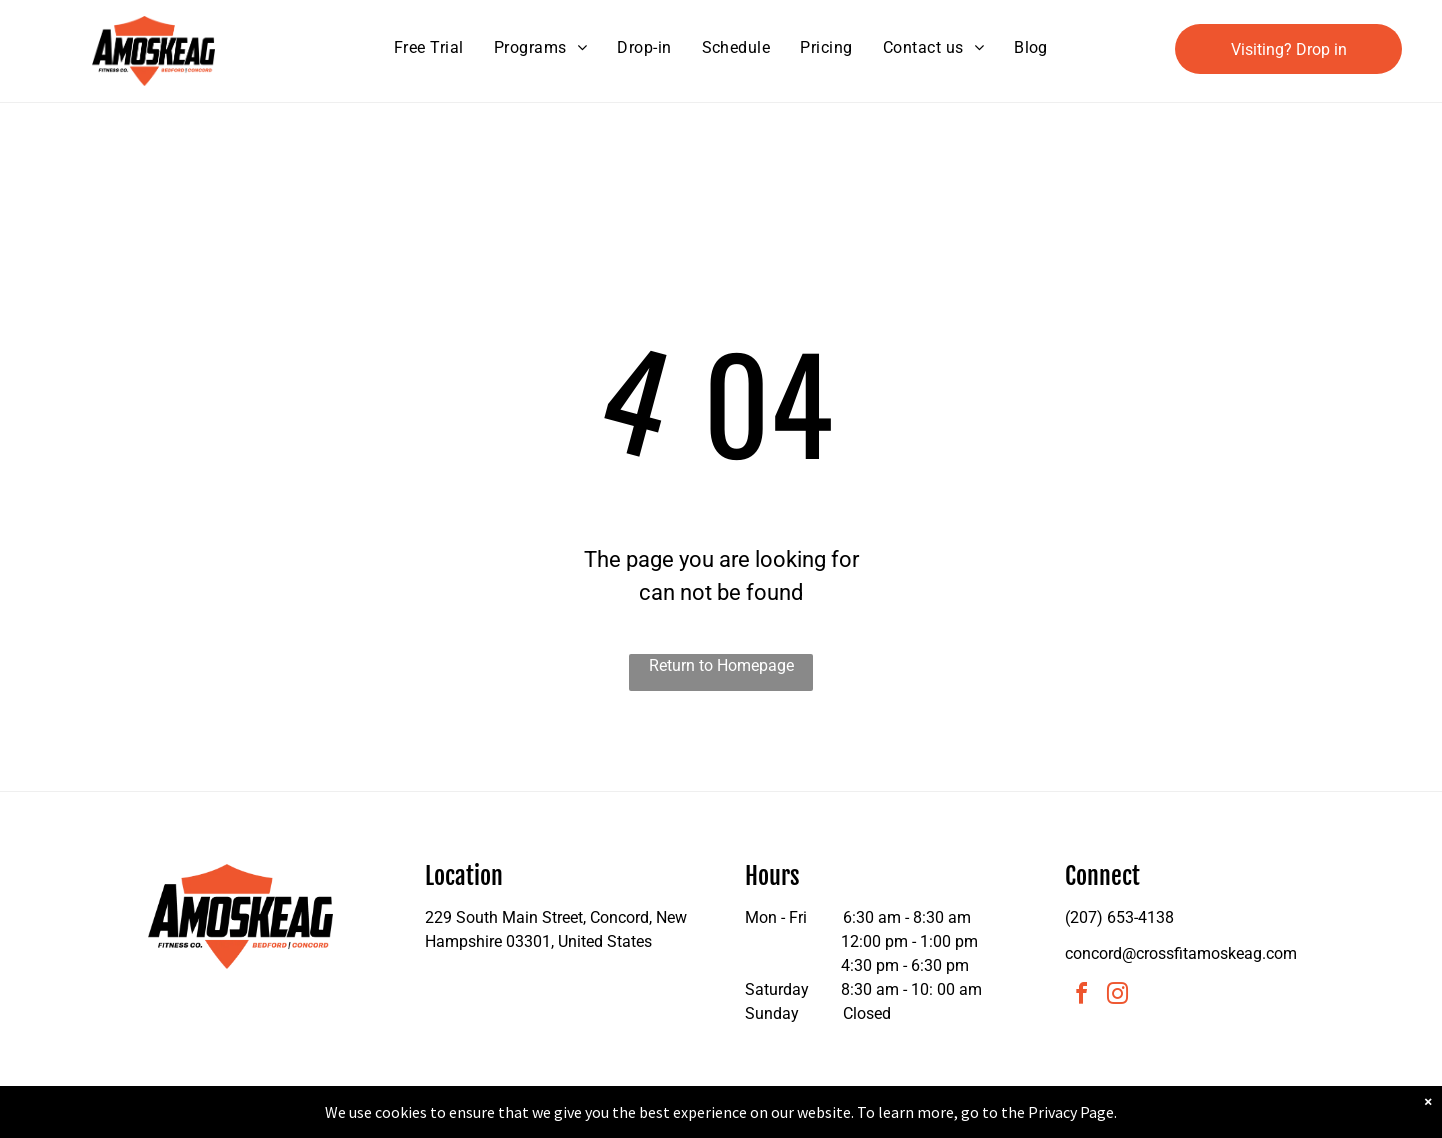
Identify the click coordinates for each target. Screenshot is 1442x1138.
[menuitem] (429, 48)
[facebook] (1081, 996)
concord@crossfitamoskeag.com (1181, 953)
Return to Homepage (721, 665)
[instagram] (1117, 996)
